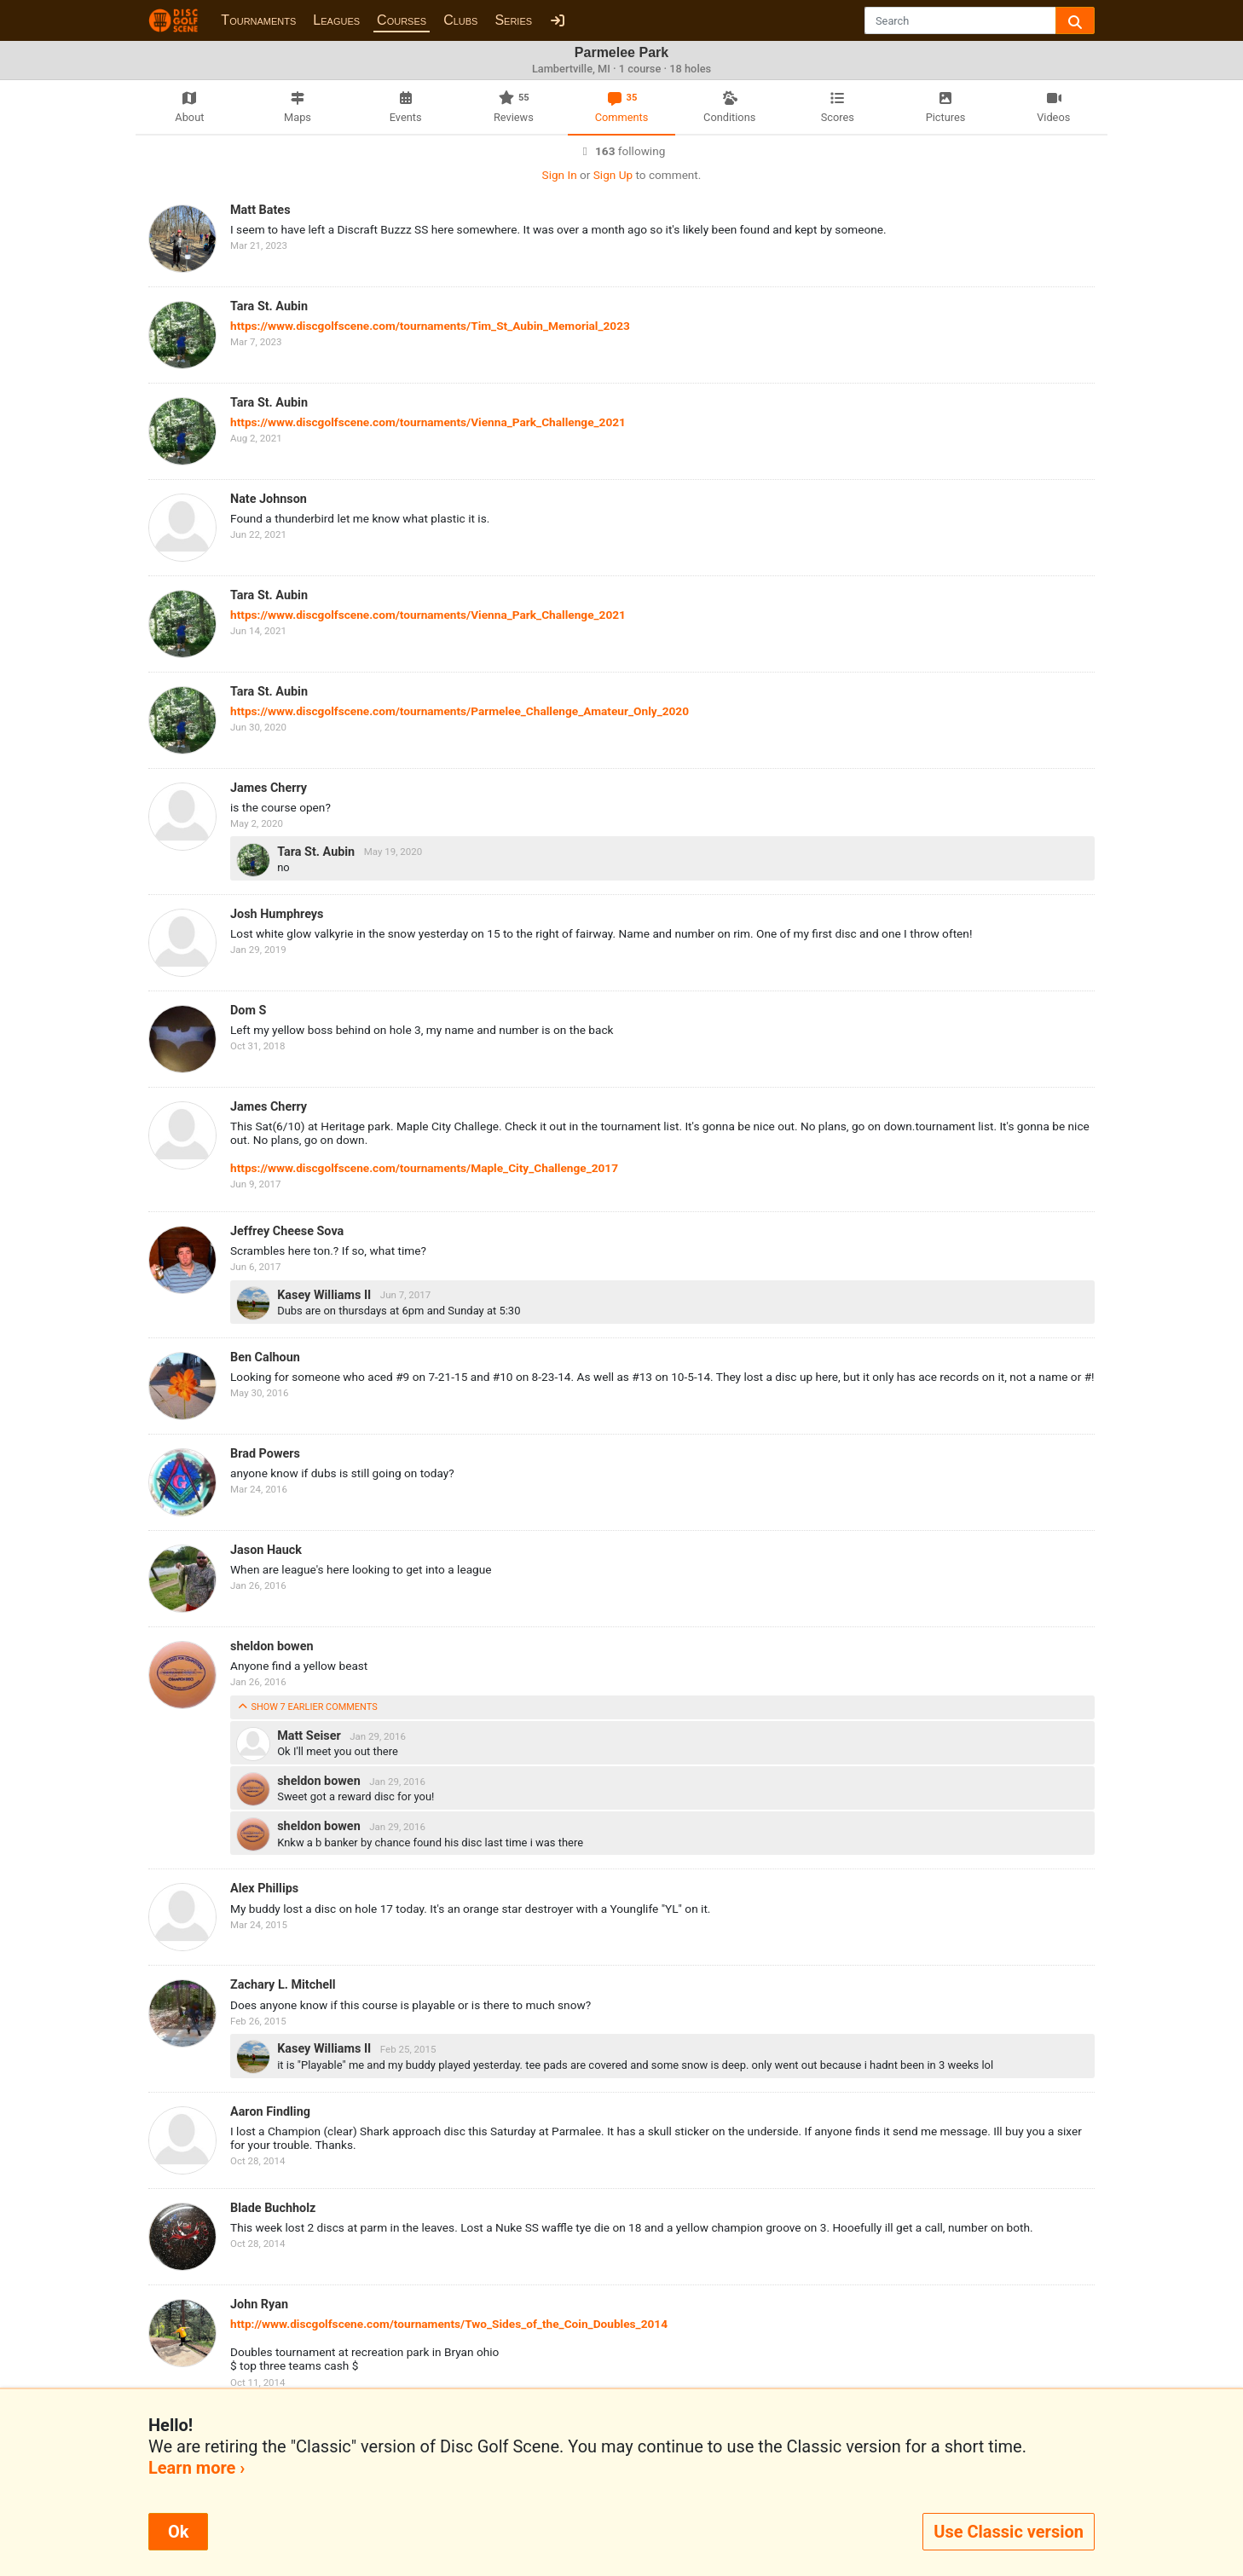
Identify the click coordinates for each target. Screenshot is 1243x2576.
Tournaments (258, 20)
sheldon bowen (272, 1646)
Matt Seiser (310, 1736)
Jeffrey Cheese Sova (287, 1231)
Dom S (248, 1010)
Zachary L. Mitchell (283, 1985)
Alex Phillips (264, 1888)
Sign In (559, 175)
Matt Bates (260, 210)
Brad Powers (265, 1454)
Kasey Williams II (325, 1294)
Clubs (460, 20)
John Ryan (259, 2304)
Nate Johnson (268, 499)
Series (513, 20)
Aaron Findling (270, 2112)
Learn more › (196, 2468)
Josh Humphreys (276, 914)
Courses (401, 20)
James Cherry (268, 788)
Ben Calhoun (265, 1357)
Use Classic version (1009, 2531)
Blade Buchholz (272, 2208)
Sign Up (613, 175)
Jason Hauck (266, 1550)
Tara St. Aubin (269, 306)
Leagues (336, 20)
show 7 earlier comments (307, 1707)
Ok (178, 2531)
